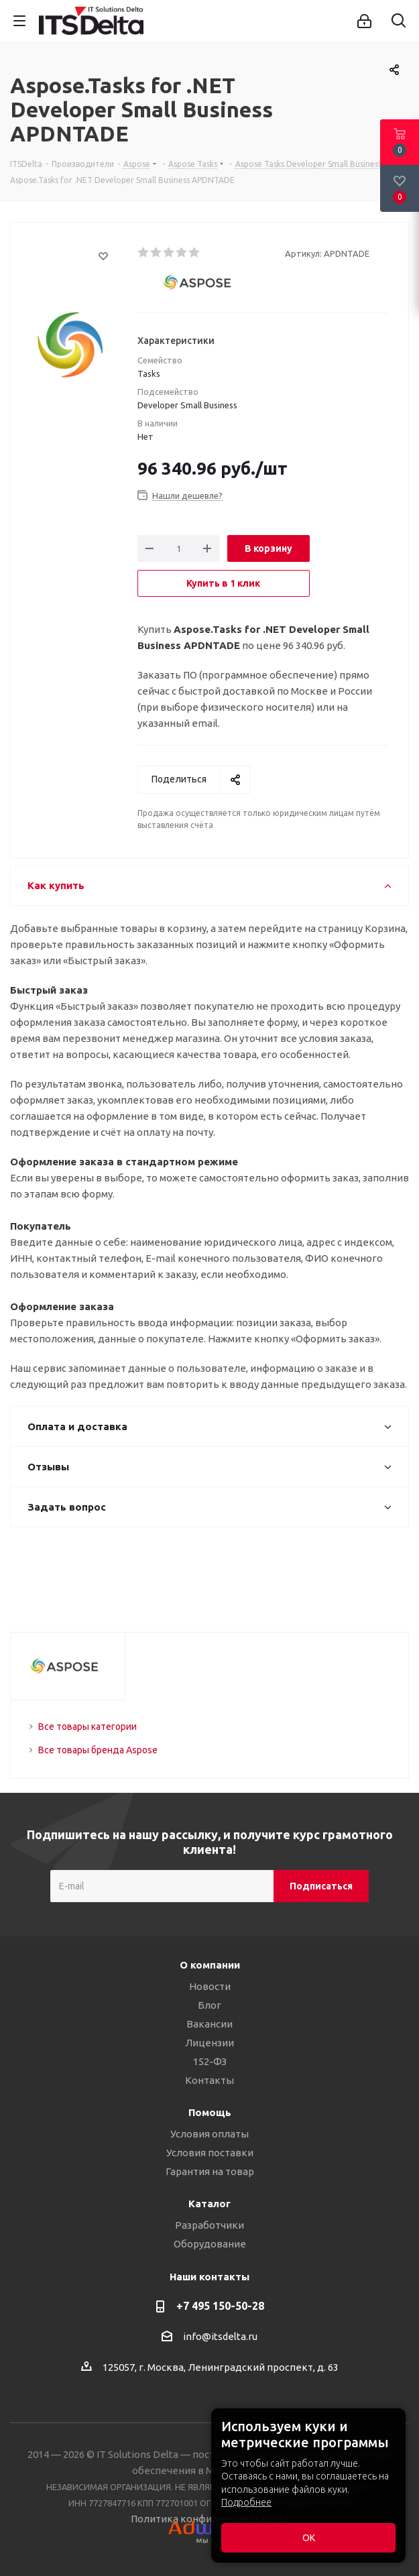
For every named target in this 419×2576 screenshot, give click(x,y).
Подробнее (246, 2502)
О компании (210, 1965)
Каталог (209, 2203)
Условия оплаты (209, 2134)
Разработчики (209, 2225)
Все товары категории (87, 1726)
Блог (209, 2005)
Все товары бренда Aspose (98, 1750)
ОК (308, 2537)
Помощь (209, 2112)
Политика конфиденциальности (210, 2518)
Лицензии (209, 2042)
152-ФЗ (210, 2061)
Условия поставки (209, 2152)
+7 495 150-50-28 (220, 2306)
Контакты (209, 2080)
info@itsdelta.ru (220, 2336)
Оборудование (210, 2243)
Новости (210, 1986)
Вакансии (209, 2024)
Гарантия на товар (210, 2171)
